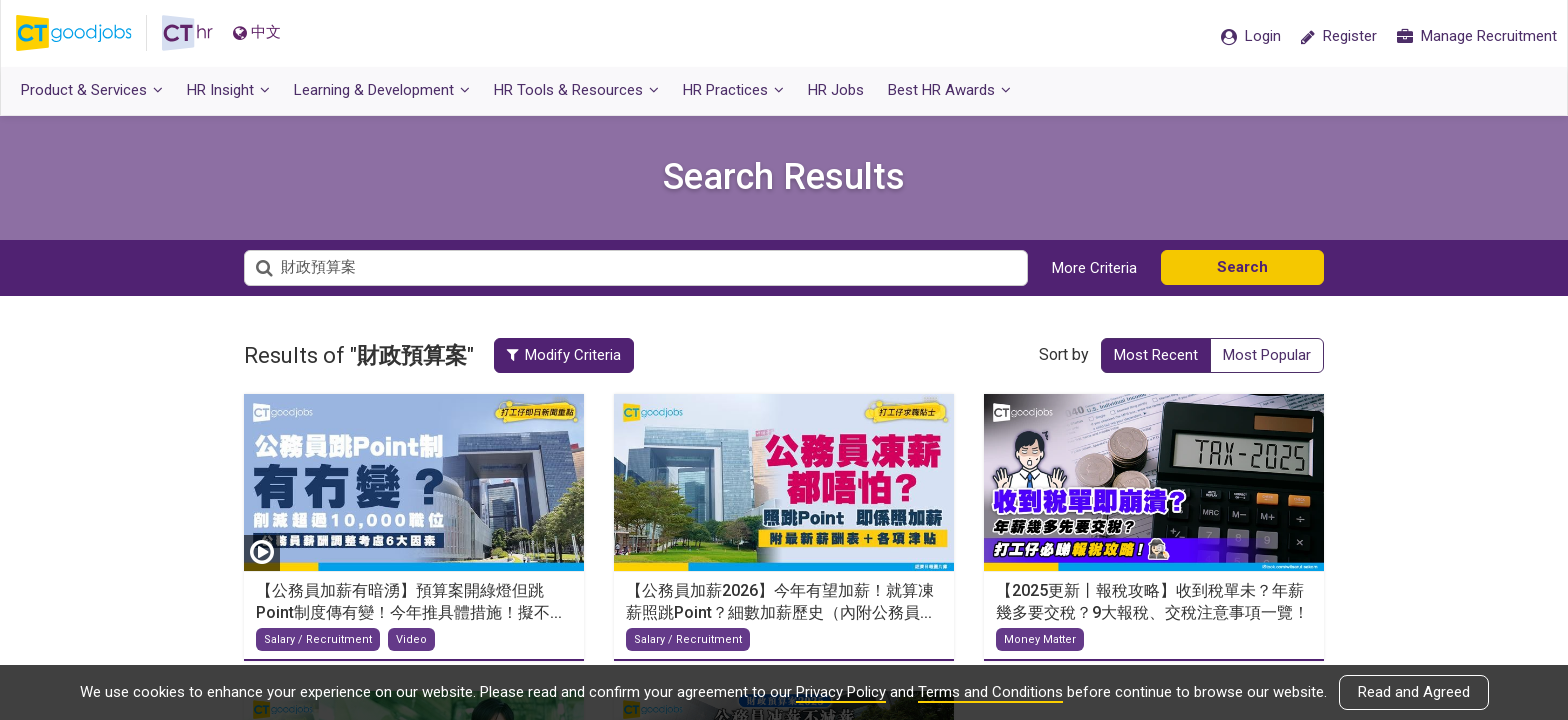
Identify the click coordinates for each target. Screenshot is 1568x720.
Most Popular (1267, 355)
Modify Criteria (564, 355)
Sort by (1064, 354)
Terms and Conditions (990, 692)
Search (1242, 267)
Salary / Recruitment (318, 639)
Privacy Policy (841, 692)
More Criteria (1094, 268)
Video (411, 639)
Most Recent (1156, 355)
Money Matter (1040, 639)
